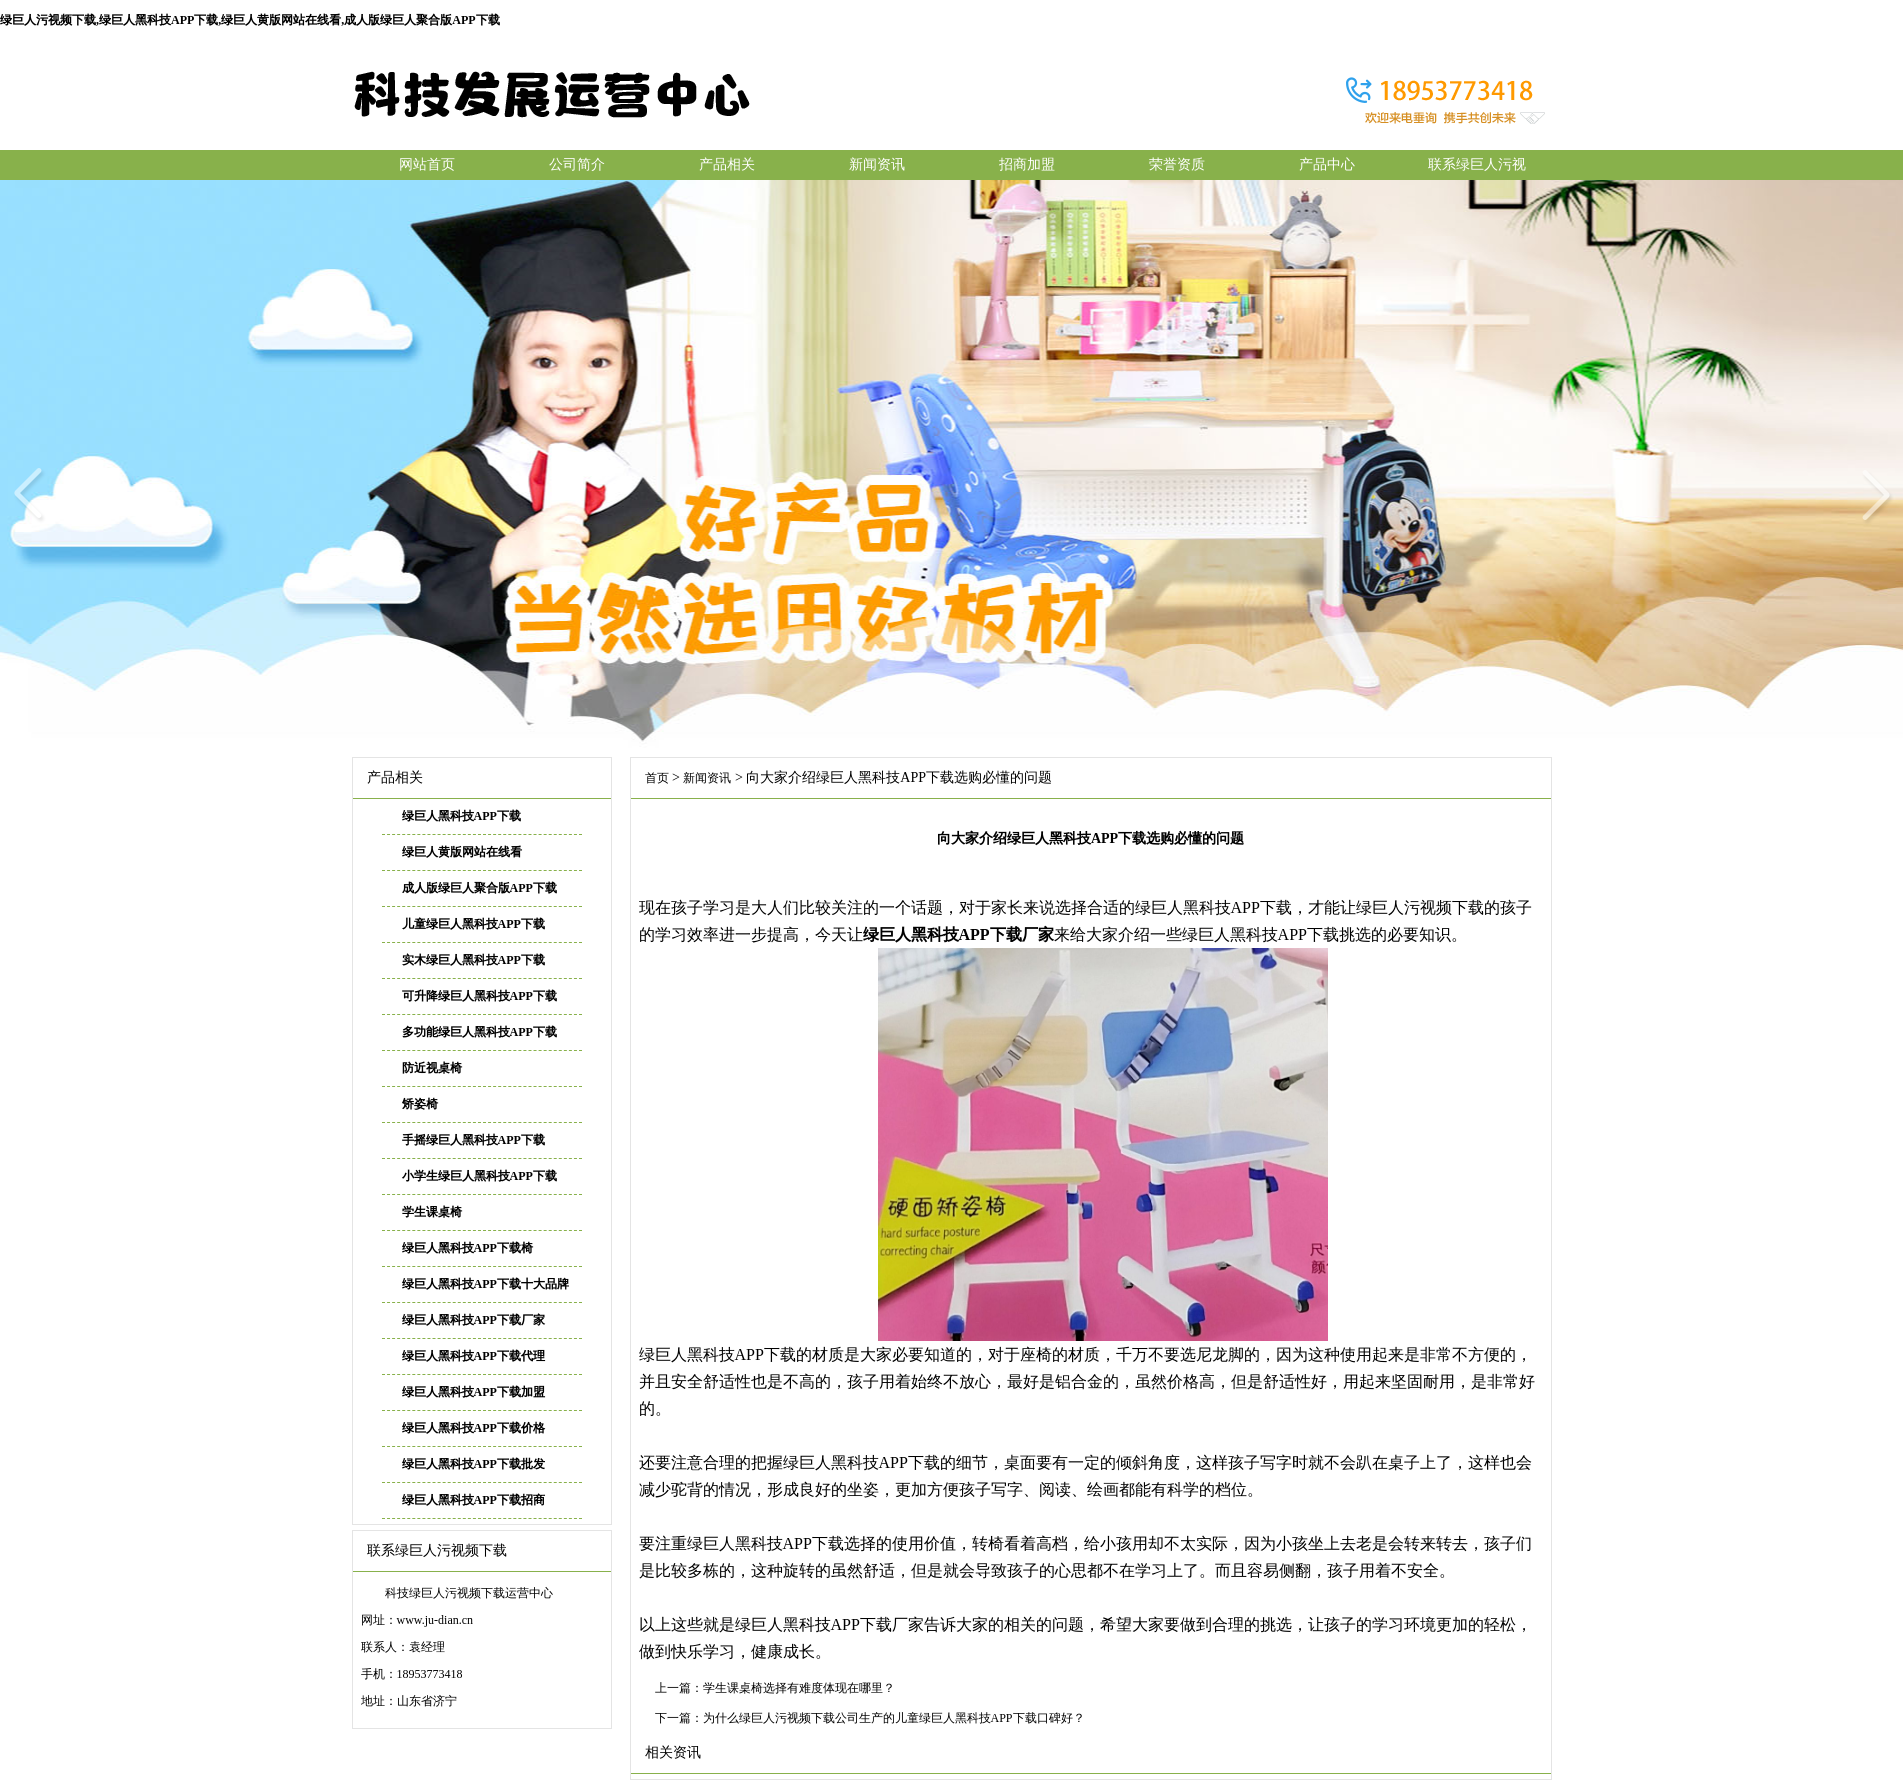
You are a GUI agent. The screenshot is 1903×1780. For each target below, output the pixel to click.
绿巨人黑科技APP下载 (461, 816)
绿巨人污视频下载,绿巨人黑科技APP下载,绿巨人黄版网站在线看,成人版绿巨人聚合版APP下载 (250, 20)
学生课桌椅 (432, 1212)
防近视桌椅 (432, 1068)
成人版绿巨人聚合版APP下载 (479, 888)
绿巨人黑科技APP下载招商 (473, 1500)
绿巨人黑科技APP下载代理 (473, 1356)
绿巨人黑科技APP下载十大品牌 (485, 1284)
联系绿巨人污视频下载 (1477, 168)
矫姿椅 (420, 1104)
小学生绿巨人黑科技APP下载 (479, 1176)
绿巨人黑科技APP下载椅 (467, 1248)
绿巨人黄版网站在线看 (462, 852)
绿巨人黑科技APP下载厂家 (473, 1320)
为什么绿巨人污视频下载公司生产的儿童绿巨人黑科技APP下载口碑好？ (894, 1718)
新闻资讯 (877, 164)
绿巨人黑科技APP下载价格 (473, 1428)
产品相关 (727, 164)
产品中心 (1327, 164)
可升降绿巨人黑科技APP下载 (479, 996)
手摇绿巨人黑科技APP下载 (473, 1140)
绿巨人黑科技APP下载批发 (473, 1464)
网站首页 (427, 164)
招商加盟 (1027, 164)
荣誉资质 (1177, 164)
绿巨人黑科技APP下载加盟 (473, 1392)
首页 (657, 778)
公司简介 (577, 164)
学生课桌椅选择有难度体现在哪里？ (799, 1688)
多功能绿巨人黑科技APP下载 (479, 1032)
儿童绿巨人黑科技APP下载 (473, 924)
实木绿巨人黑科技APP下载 (473, 960)
